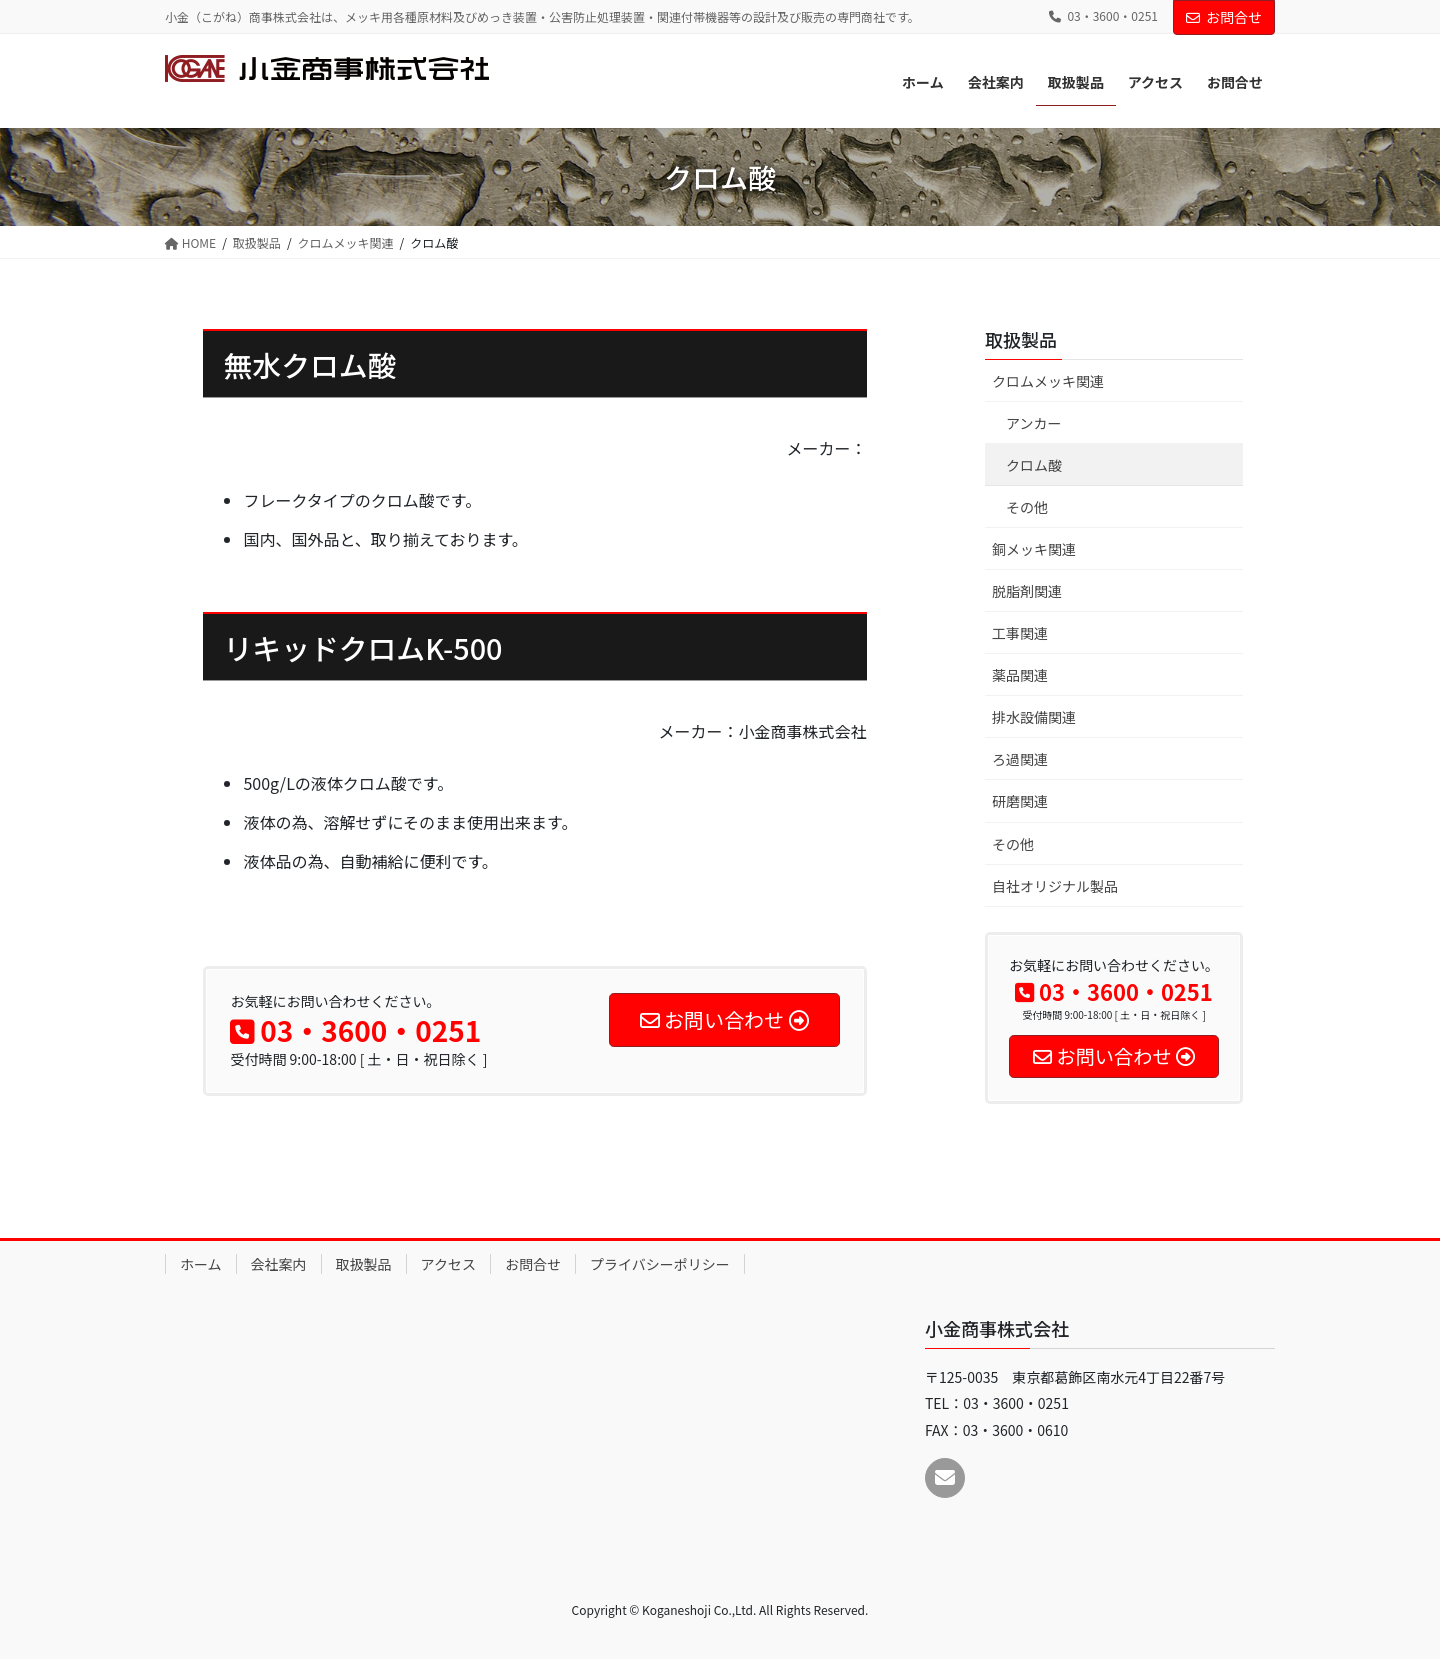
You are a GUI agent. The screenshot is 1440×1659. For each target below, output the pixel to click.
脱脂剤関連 (1027, 591)
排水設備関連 (1034, 717)
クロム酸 (1034, 465)
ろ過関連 (1020, 759)
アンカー (1033, 423)
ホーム (201, 1264)
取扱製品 (1021, 339)
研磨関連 (1020, 801)
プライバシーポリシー (660, 1264)
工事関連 (1020, 633)
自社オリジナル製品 (1055, 886)
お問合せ (1224, 17)
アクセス (448, 1264)
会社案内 (279, 1264)
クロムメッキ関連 (1048, 381)
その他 (1027, 507)
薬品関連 (1020, 675)
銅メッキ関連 (1034, 549)
